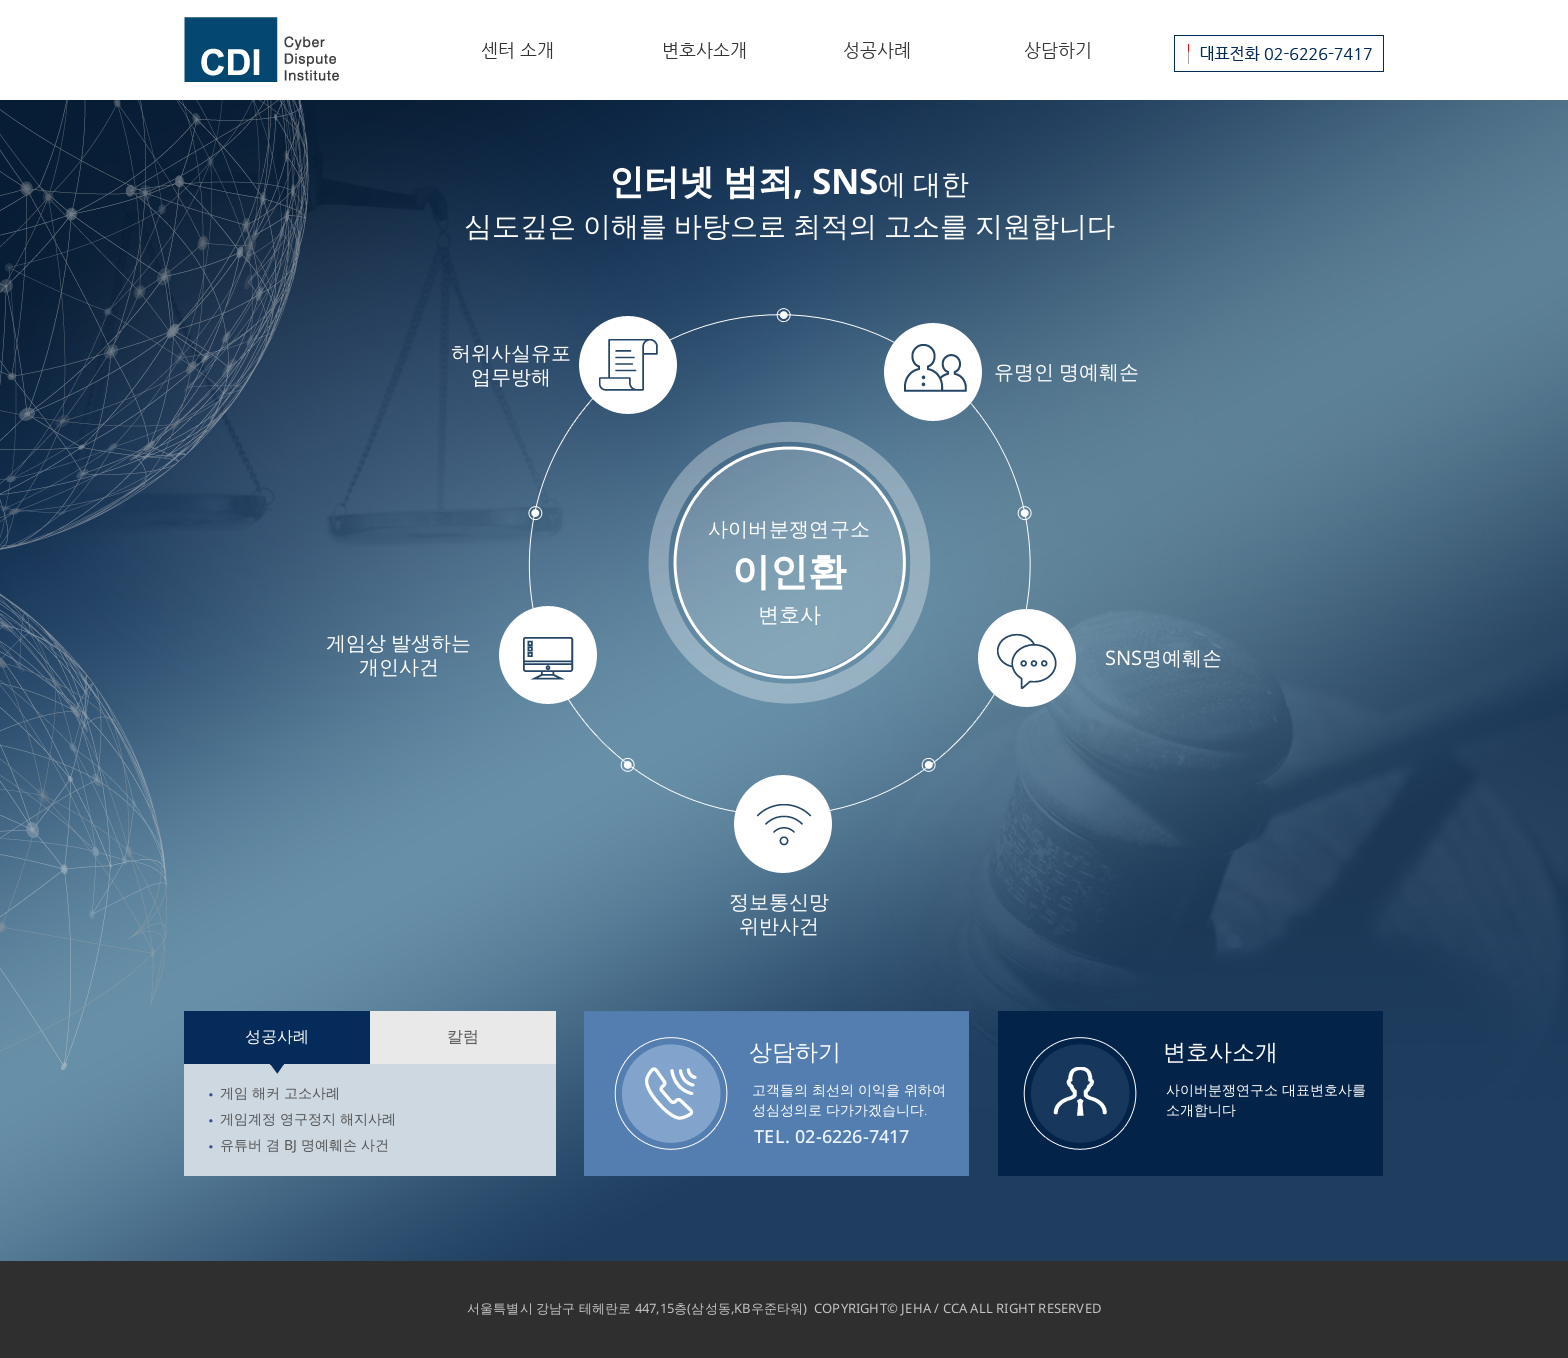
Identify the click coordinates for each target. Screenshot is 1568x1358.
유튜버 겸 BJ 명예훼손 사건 (304, 1144)
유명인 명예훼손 (1066, 371)
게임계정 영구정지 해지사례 (308, 1118)
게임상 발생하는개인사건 (398, 654)
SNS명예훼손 (1163, 657)
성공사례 (877, 49)
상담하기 (1058, 49)
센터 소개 (517, 49)
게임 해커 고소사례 (280, 1092)
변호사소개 (704, 49)
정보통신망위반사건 (779, 913)
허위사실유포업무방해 (511, 364)
